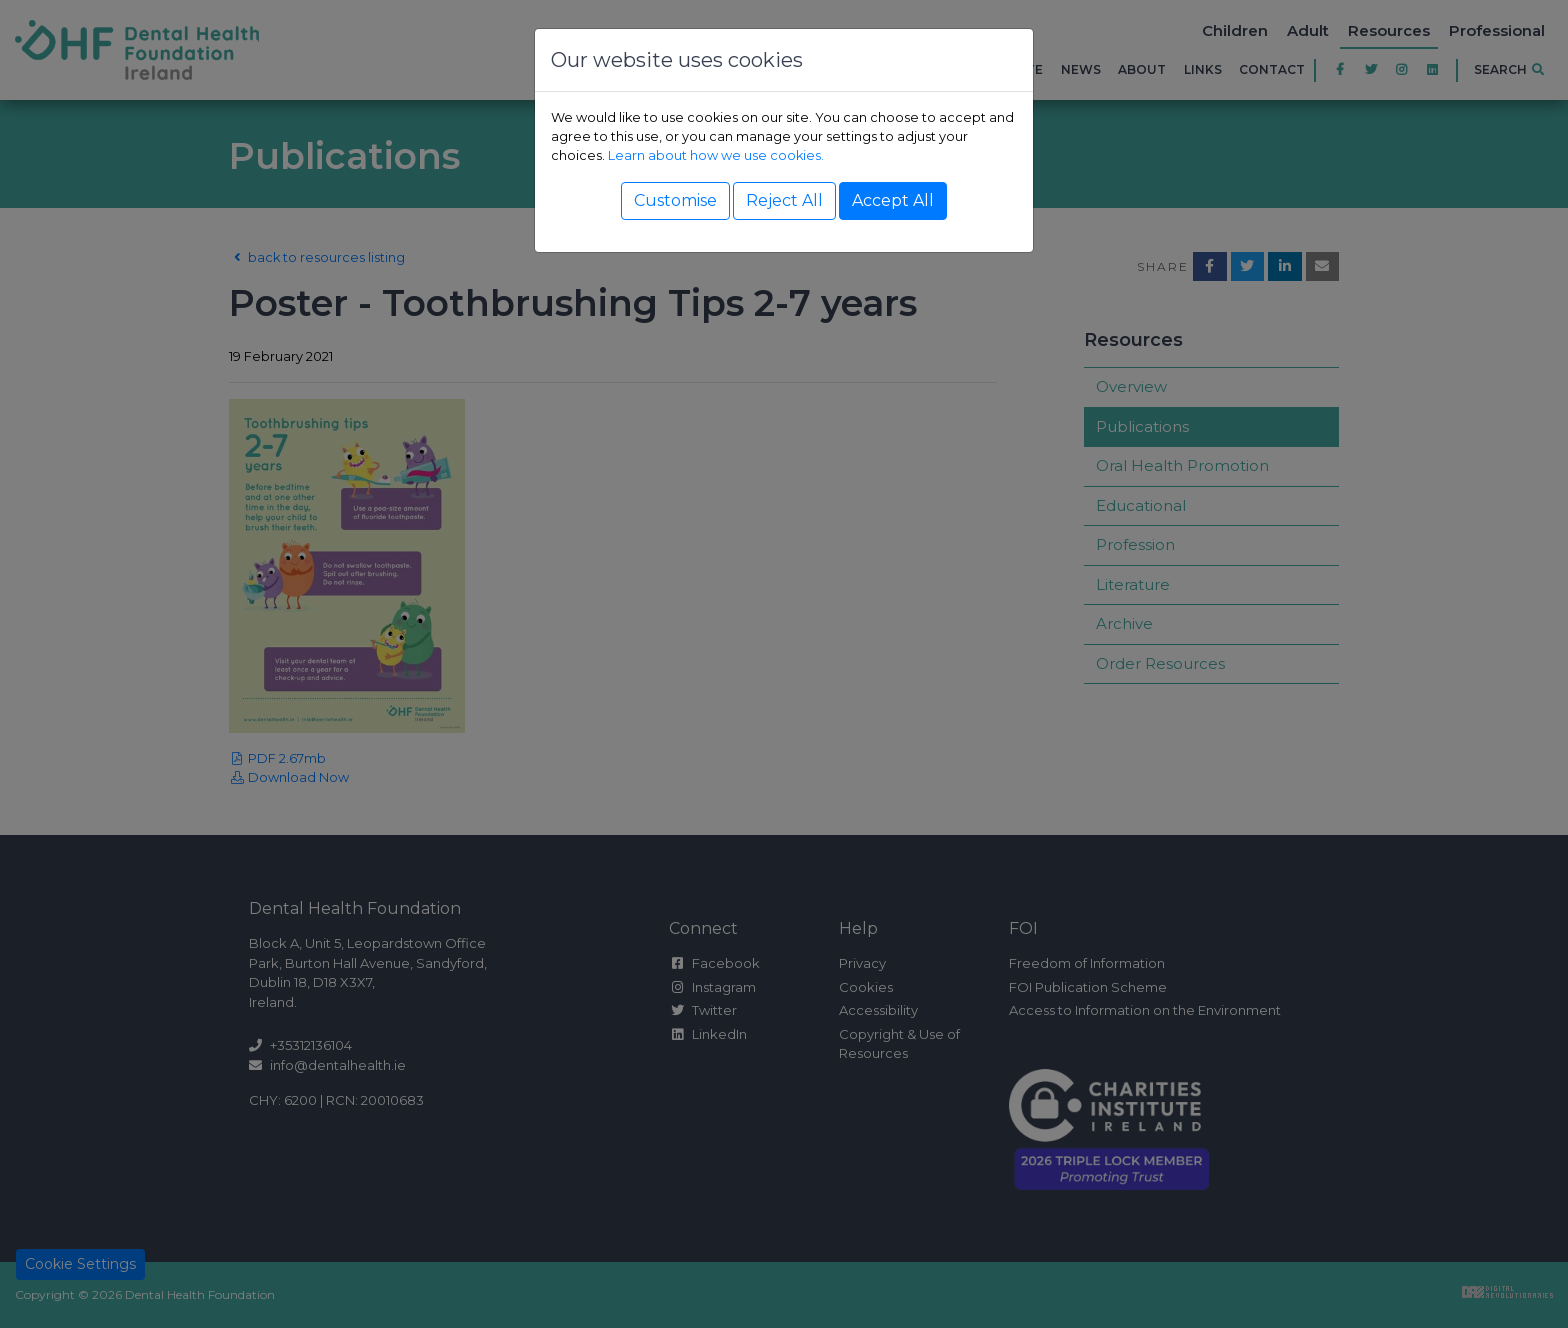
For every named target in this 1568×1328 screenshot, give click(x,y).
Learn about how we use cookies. (716, 155)
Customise (675, 200)
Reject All (784, 200)
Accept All (893, 200)
